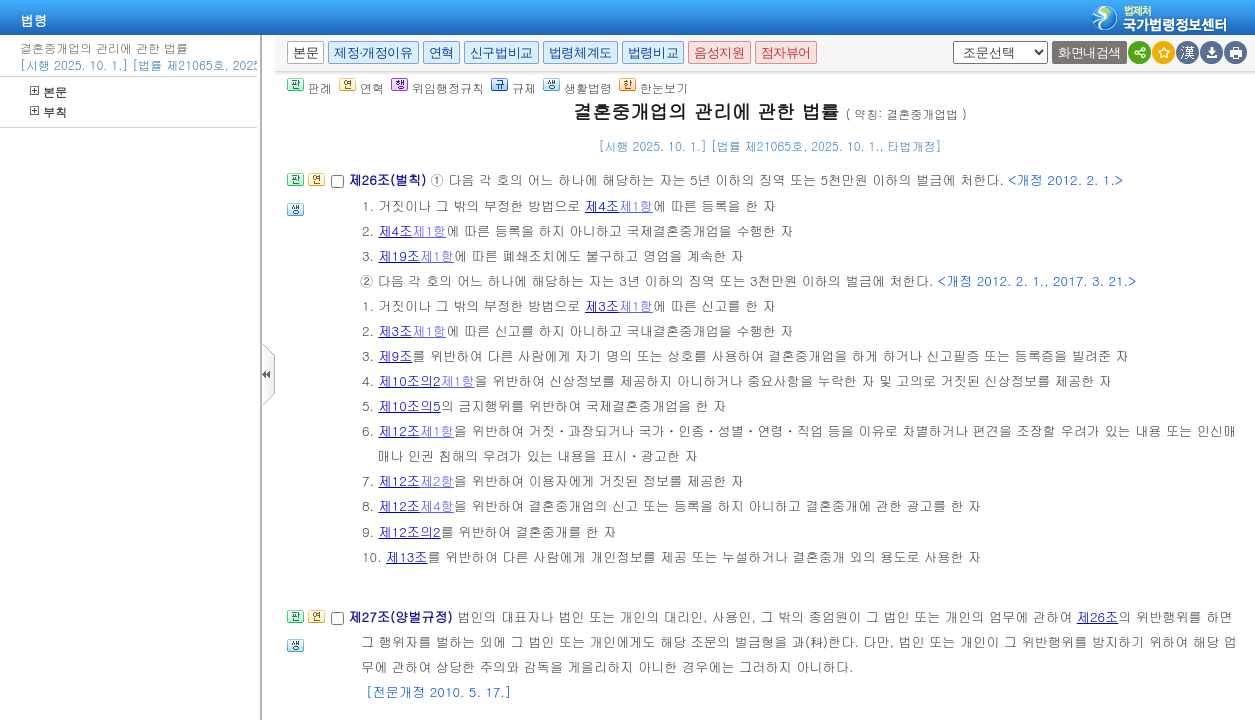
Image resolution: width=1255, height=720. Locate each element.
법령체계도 (580, 52)
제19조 (399, 255)
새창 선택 (959, 41)
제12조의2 (409, 531)
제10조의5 (409, 405)
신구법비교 (501, 52)
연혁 (441, 52)
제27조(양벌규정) (402, 616)
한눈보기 (653, 87)
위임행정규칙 (437, 87)
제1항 (636, 205)
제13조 (407, 556)
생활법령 (577, 87)
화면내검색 (1089, 52)
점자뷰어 (786, 52)
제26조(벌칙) (389, 179)
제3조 (602, 305)
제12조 (399, 430)
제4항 (437, 505)
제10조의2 (409, 380)
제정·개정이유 (373, 52)
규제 (513, 87)
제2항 (437, 480)
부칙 (48, 111)
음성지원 (719, 52)
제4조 (602, 205)
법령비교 (653, 52)
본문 (48, 91)
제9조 (395, 355)
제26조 (1098, 616)
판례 (309, 87)
